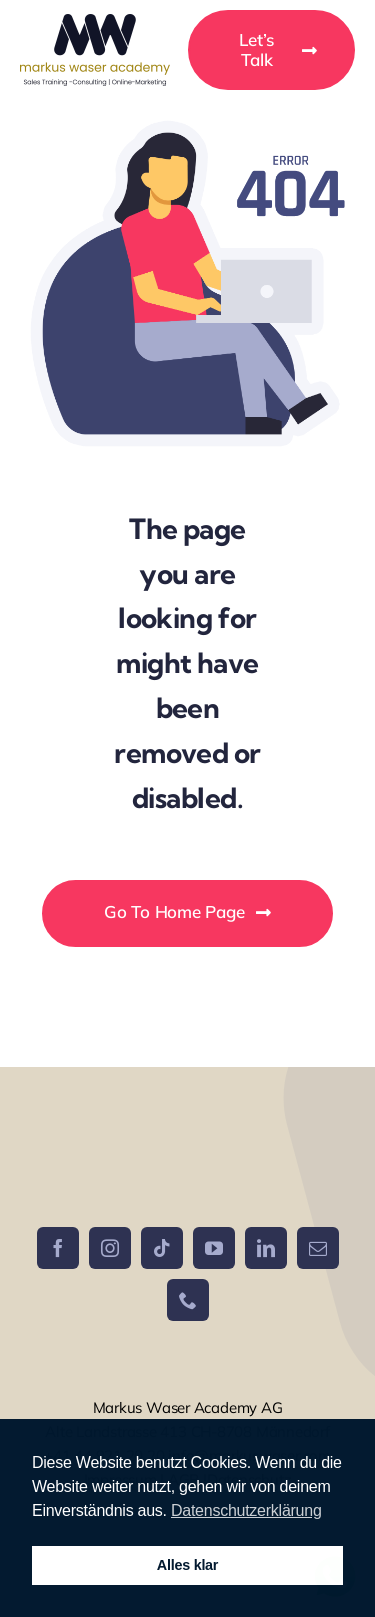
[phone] (188, 1300)
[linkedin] (266, 1248)
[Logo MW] (95, 22)
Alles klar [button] (187, 1565)
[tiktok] (162, 1248)
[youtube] (214, 1248)
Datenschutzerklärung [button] (246, 1510)
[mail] (318, 1248)
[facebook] (58, 1248)
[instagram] (110, 1248)
